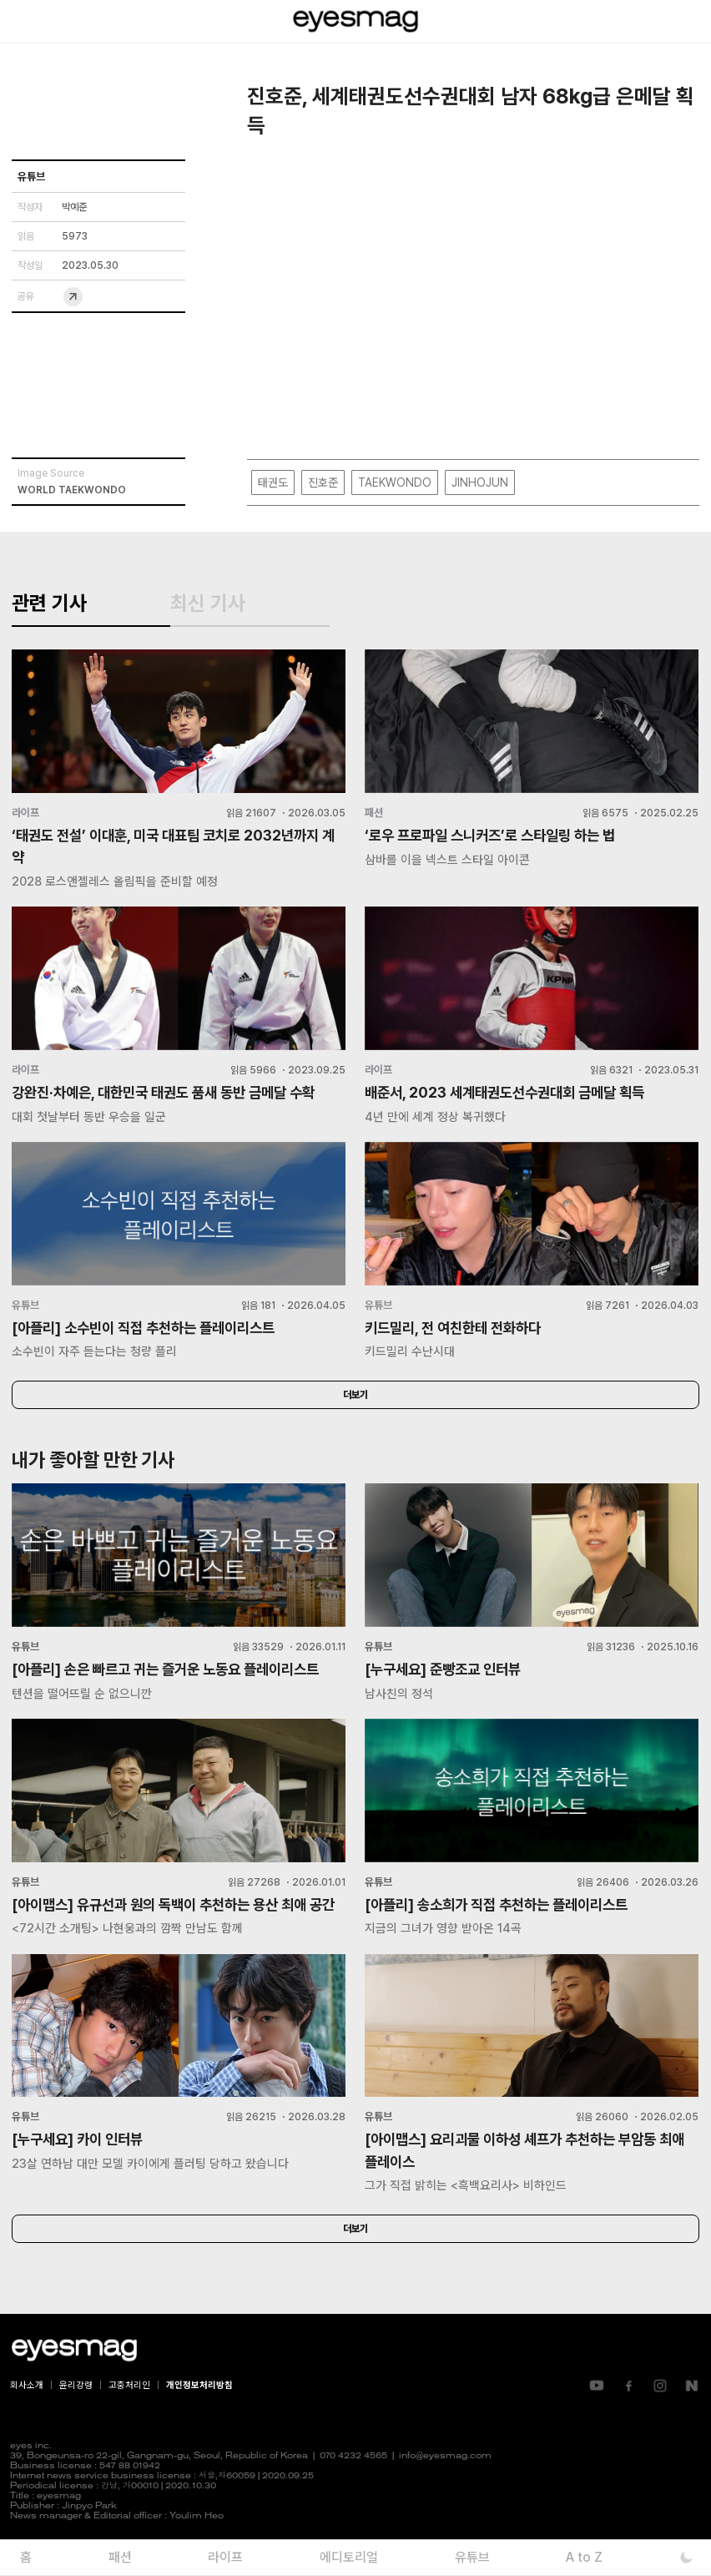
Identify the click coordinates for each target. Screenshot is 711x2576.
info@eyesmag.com (445, 2490)
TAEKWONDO (394, 482)
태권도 (273, 482)
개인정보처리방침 (199, 2419)
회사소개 (26, 2419)
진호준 (323, 482)
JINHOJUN (479, 482)
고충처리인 (129, 2419)
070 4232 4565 (353, 2490)
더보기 (355, 1403)
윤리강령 (76, 2419)
